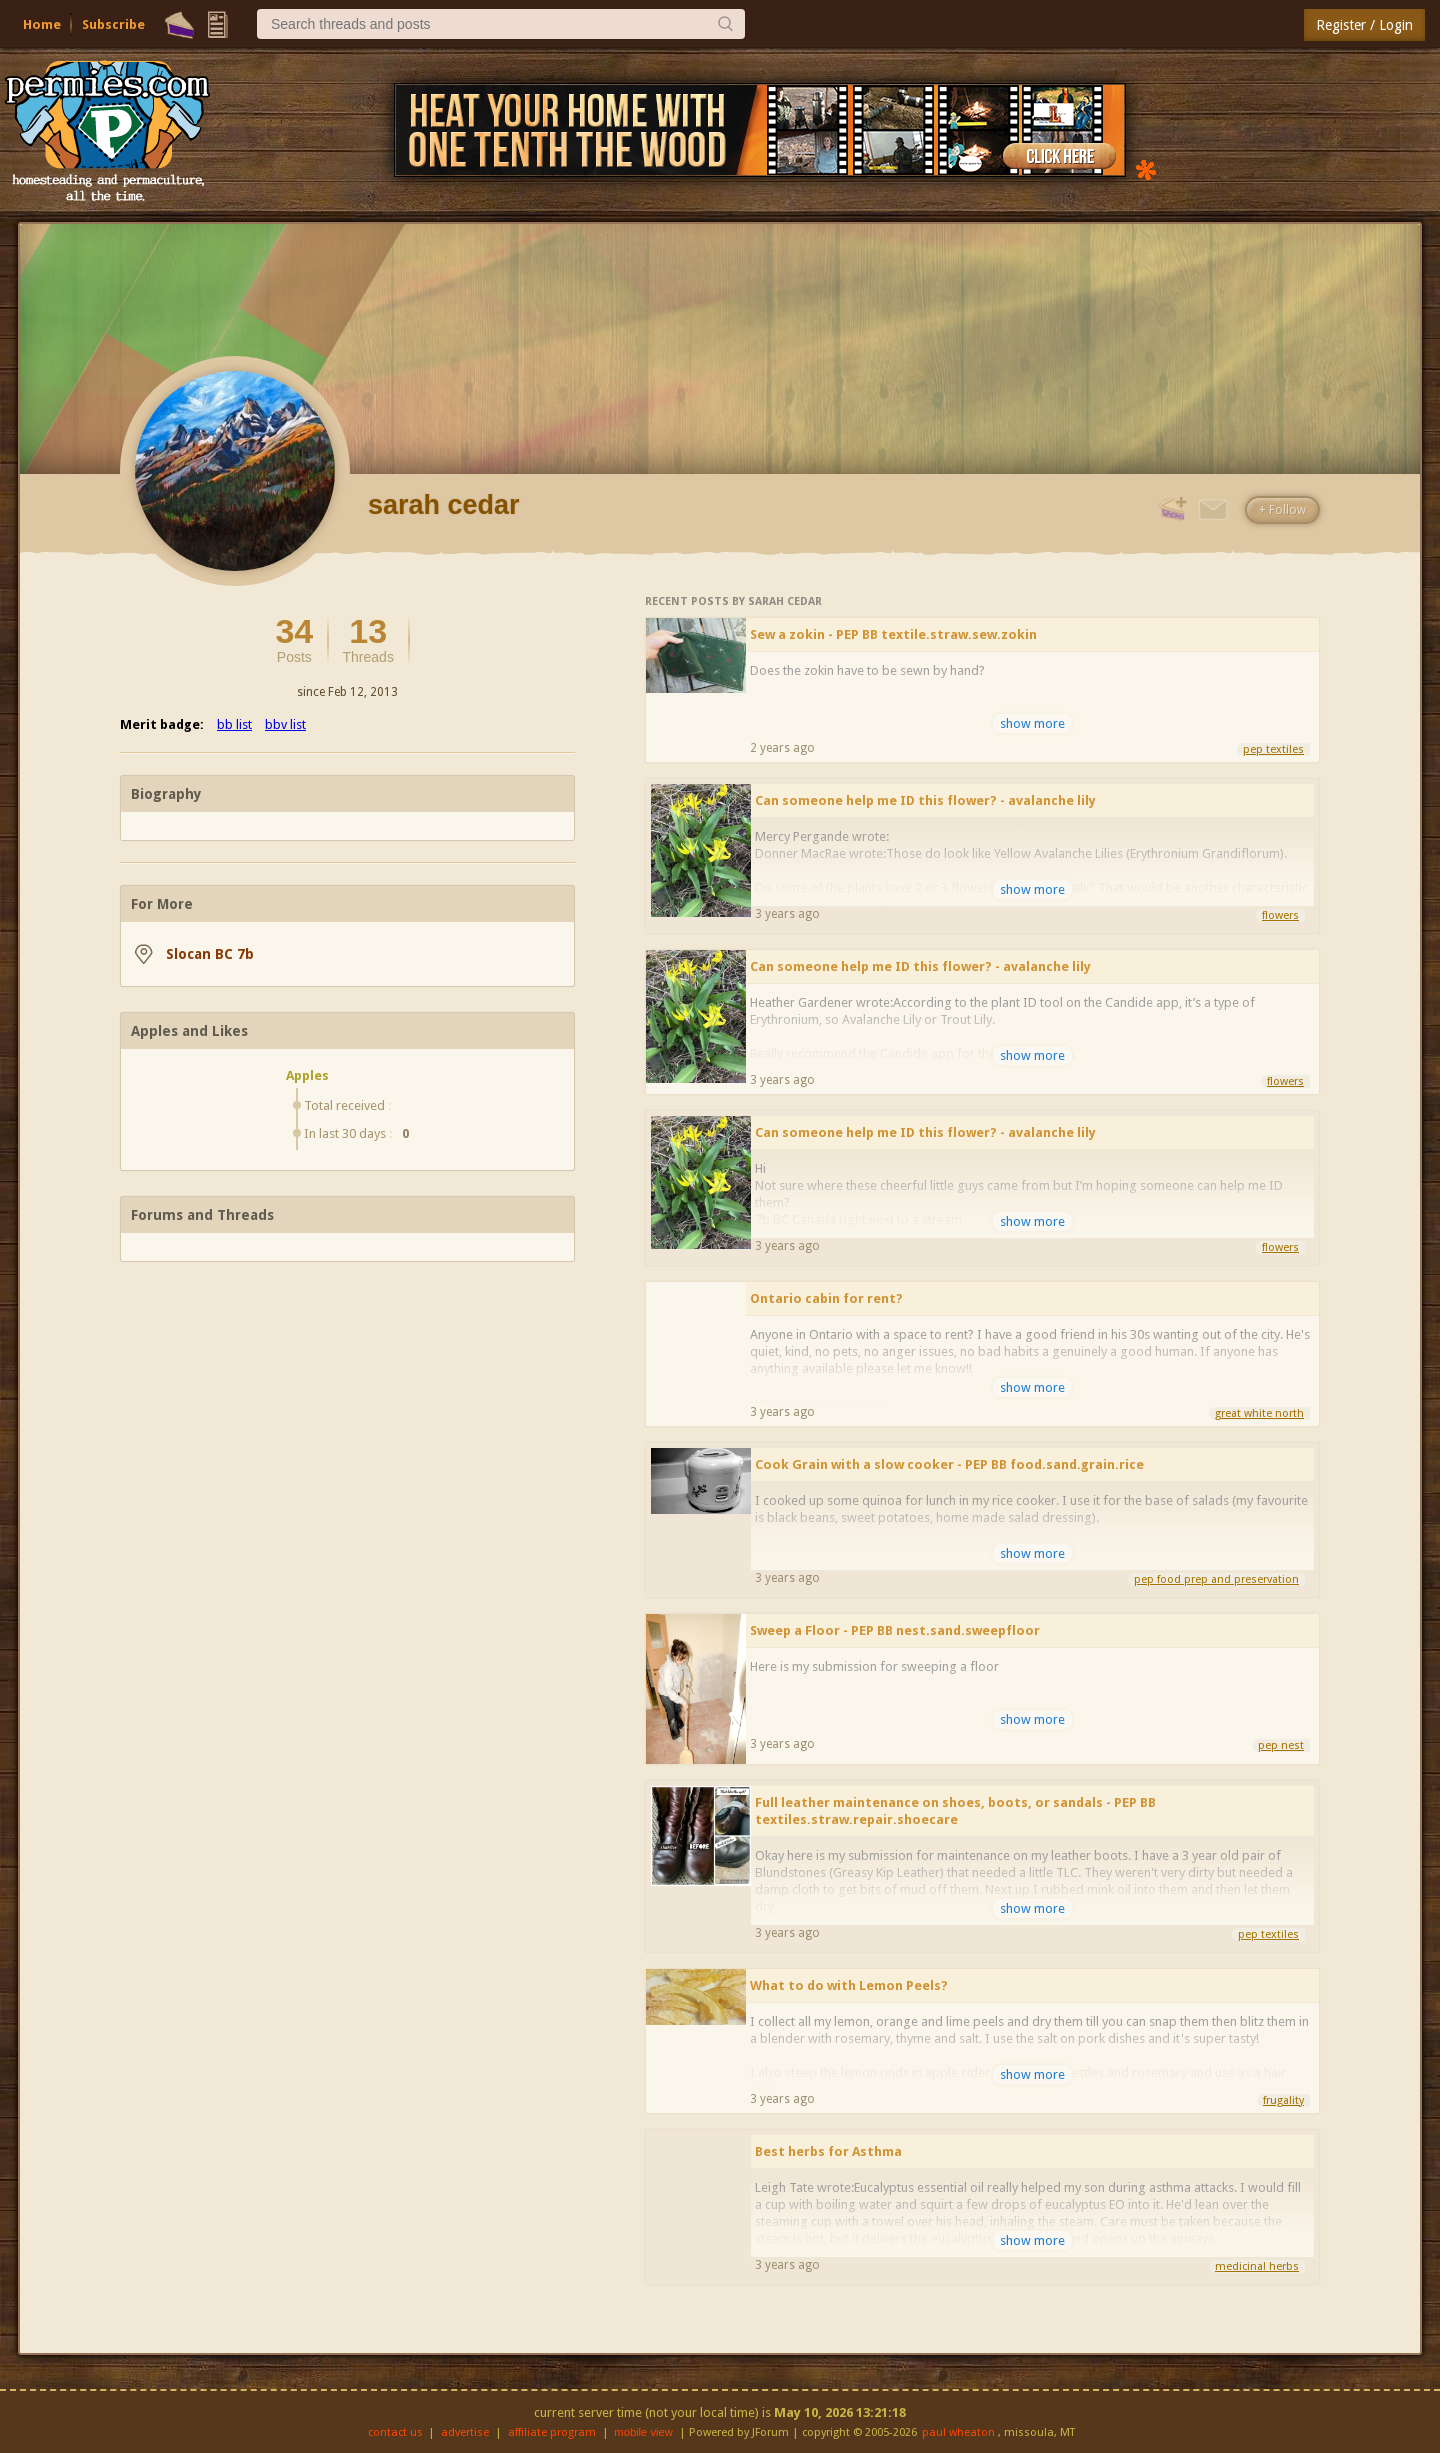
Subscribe (113, 24)
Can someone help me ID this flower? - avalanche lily (925, 800)
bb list (234, 724)
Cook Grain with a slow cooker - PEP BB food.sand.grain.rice (949, 1464)
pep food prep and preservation (1216, 1579)
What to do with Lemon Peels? (849, 1985)
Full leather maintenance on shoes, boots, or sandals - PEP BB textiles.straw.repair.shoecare (955, 1811)
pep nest (1281, 1745)
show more (1032, 723)
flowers (1280, 915)
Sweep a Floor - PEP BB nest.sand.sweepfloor (895, 1630)
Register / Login (1364, 25)
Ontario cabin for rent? (826, 1298)
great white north (1259, 1413)
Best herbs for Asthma (828, 2151)
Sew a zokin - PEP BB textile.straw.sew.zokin (893, 634)
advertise (465, 2432)
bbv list (285, 724)
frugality (1283, 2100)
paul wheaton (958, 2432)
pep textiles (1273, 749)
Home (42, 24)
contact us (395, 2432)
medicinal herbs (1257, 2266)
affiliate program (552, 2432)
